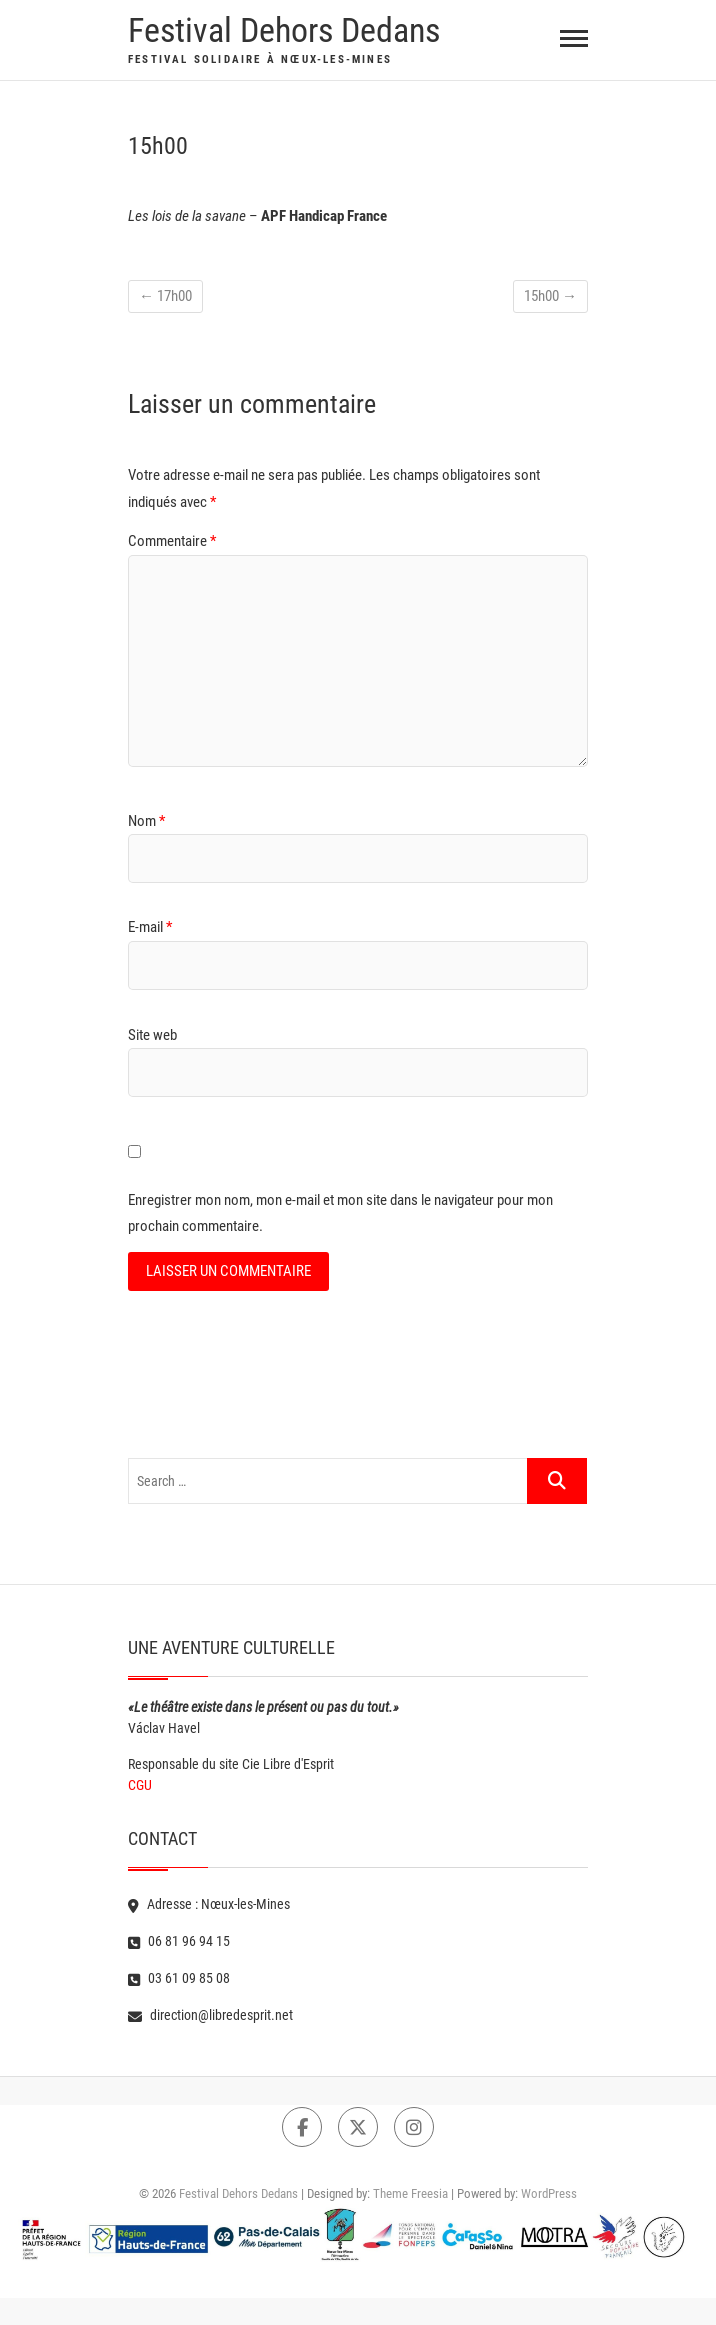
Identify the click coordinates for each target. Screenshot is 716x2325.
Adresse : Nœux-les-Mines (209, 1904)
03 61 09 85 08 (179, 1978)
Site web (152, 1035)
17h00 (165, 296)
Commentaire (172, 541)
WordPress (549, 2193)
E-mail (150, 927)
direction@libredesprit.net (210, 2015)
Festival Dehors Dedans (284, 30)
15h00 (550, 296)
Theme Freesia (410, 2193)
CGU (140, 1785)
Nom (146, 821)
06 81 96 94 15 (179, 1941)
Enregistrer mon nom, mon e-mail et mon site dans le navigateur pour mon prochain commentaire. (340, 1213)
